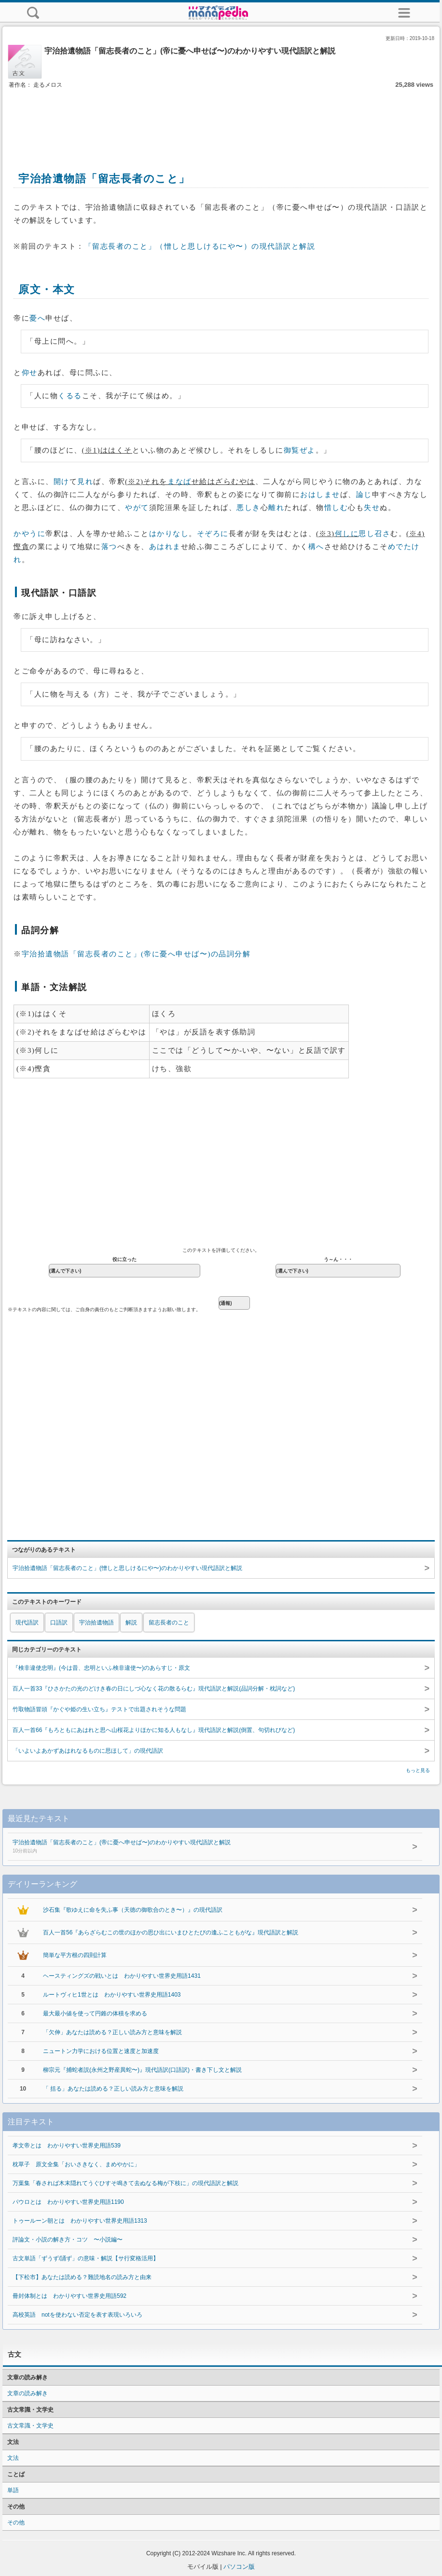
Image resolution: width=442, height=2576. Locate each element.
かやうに (29, 533)
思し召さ (374, 533)
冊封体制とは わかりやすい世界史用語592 (69, 2296)
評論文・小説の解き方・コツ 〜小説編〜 (68, 2239)
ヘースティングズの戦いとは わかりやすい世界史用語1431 (122, 1975)
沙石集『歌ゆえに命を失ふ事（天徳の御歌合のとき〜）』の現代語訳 (132, 1909)
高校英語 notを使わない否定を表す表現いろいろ (77, 2314)
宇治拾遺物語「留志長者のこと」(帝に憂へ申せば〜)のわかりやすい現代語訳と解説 (202, 1847)
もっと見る (418, 1770)
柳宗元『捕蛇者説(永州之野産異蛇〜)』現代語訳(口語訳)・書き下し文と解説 (142, 2069)
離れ (276, 507)
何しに (347, 533)
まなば (179, 481)
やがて (137, 507)
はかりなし (169, 533)
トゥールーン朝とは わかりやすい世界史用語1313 (80, 2220)
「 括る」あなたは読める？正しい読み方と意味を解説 (113, 2088)
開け (61, 481)
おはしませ (320, 494)
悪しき (248, 507)
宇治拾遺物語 (96, 1622)
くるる (70, 396)
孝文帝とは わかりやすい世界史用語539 (67, 2145)
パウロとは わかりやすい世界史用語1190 (68, 2202)
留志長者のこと (169, 1622)
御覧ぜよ (300, 450)
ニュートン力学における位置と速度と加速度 (101, 2051)
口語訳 (59, 1622)
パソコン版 (239, 2566)
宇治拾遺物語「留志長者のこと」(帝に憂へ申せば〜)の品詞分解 (136, 954)
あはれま (165, 546)
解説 (131, 1622)
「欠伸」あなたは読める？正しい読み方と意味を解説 (112, 2032)
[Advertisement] (221, 119)
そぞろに (213, 533)
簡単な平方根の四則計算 (75, 1955)
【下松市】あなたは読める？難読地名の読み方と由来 (82, 2277)
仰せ (30, 372)
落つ (109, 546)
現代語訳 (27, 1622)
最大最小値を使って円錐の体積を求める (95, 2013)
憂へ (37, 318)
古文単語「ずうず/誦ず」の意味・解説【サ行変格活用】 (86, 2258)
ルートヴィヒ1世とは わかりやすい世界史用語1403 (111, 1994)
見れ (85, 481)
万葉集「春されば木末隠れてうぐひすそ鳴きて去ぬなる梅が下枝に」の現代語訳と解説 (125, 2183)
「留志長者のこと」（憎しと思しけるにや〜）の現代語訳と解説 (200, 246)
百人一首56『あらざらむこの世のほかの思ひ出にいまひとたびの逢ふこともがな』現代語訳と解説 (170, 1932)
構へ (316, 546)
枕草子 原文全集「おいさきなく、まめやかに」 (76, 2164)
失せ (372, 507)
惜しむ (336, 507)
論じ (364, 494)
